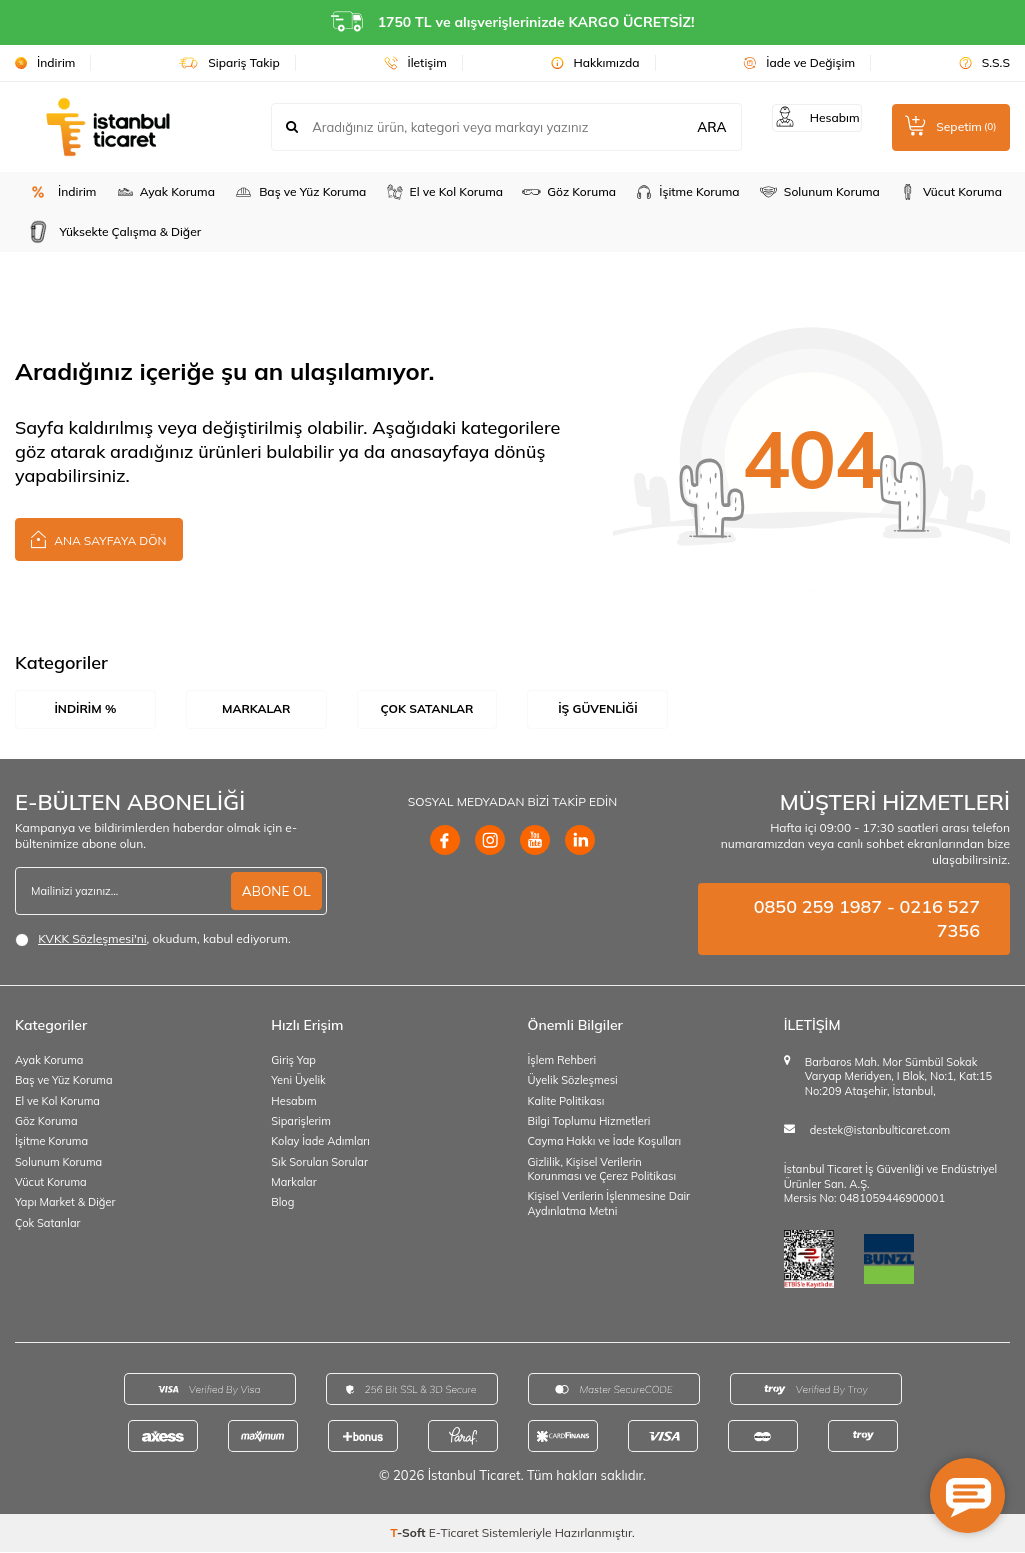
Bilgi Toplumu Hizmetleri (589, 1122)
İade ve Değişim (799, 62)
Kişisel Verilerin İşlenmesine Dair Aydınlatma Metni (609, 1204)
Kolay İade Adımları (320, 1143)
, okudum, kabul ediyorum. (153, 940)
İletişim (415, 62)
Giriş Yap (293, 1061)
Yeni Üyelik (298, 1082)
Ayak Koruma (165, 192)
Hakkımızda (595, 62)
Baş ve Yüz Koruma (299, 192)
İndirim (45, 62)
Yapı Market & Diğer (65, 1203)
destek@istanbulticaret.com (880, 1131)
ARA (699, 127)
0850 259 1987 (818, 907)
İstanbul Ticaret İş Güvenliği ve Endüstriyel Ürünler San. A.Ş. (890, 1178)
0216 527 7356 (940, 919)
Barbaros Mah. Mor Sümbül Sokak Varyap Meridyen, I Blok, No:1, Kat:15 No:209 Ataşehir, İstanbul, (898, 1077)
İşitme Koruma (686, 192)
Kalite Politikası (566, 1102)
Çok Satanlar (427, 709)
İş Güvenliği (598, 709)
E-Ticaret (454, 1533)
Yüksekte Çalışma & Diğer (112, 232)
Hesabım (293, 1102)
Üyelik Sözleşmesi (573, 1082)
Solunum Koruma (819, 192)
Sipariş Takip (229, 62)
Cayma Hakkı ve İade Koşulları (605, 1143)
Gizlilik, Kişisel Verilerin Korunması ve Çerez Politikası (602, 1170)
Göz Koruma (568, 192)
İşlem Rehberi (562, 1061)
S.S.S (984, 62)
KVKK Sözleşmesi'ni (92, 939)
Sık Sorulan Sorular (319, 1163)
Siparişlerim (301, 1122)
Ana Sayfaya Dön (99, 538)
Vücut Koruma (950, 192)
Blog (282, 1203)
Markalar (256, 709)
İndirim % (85, 709)
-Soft (409, 1533)
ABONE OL (274, 892)
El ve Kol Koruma (444, 192)
